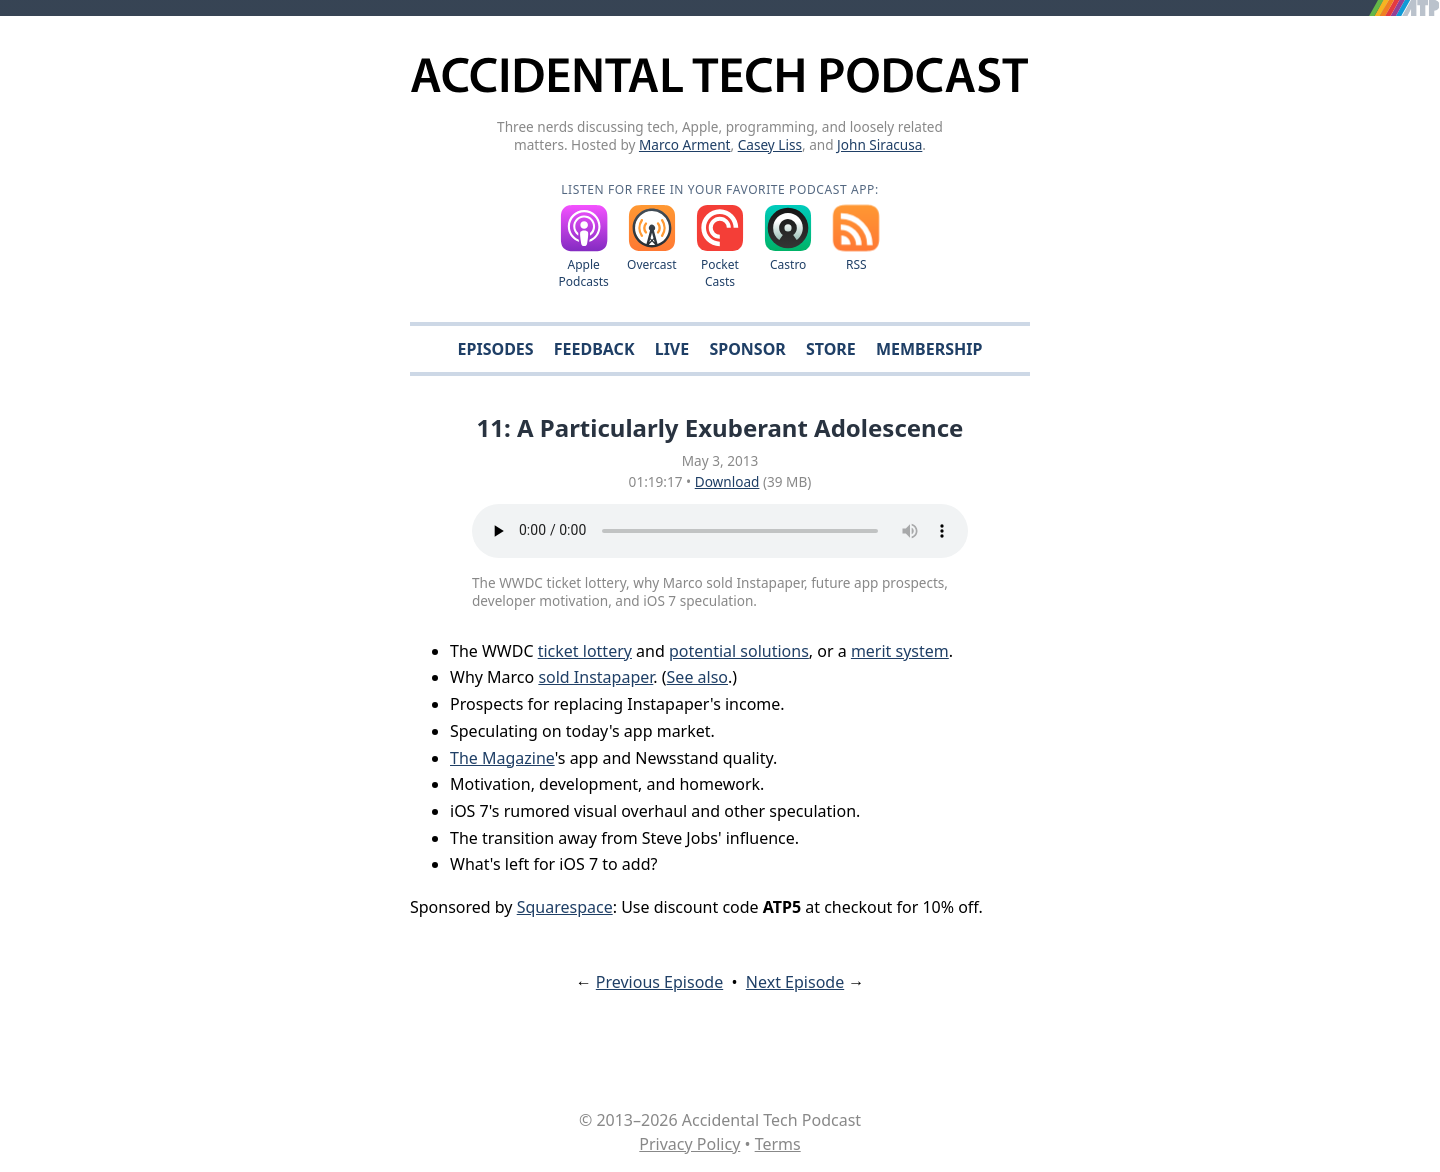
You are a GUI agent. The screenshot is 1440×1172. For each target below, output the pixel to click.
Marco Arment (685, 144)
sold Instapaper (595, 677)
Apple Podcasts (584, 273)
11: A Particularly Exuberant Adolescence (720, 427)
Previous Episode (659, 982)
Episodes (496, 349)
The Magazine (502, 758)
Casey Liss (770, 144)
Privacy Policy (689, 1144)
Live (672, 349)
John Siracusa (879, 144)
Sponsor (747, 349)
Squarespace (565, 907)
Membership (929, 349)
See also (697, 677)
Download (727, 481)
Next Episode (795, 982)
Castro (788, 264)
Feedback (594, 349)
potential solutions (739, 651)
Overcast (652, 264)
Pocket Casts (720, 273)
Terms (778, 1144)
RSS (856, 264)
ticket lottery (585, 651)
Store (831, 349)
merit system (900, 651)
